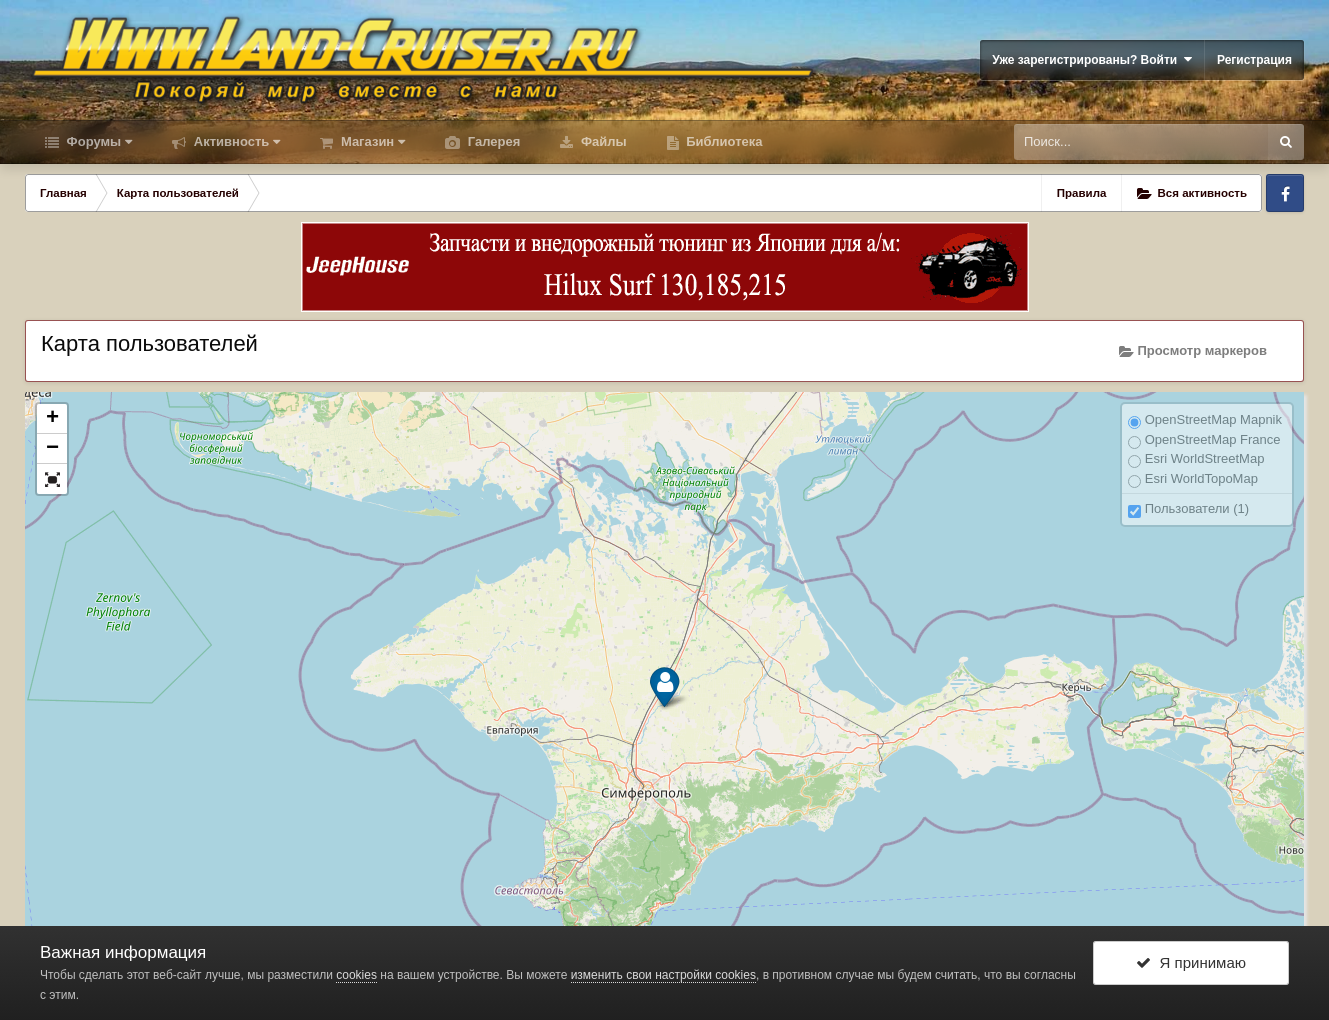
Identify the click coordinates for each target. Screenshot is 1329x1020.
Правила (1082, 193)
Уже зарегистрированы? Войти (1092, 59)
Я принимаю (1191, 962)
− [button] (52, 449)
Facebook (1285, 193)
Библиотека (723, 141)
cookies (356, 975)
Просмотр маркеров (1193, 351)
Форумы (97, 141)
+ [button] (52, 419)
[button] (52, 479)
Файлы (601, 141)
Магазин (371, 141)
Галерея (492, 141)
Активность (235, 141)
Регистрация (1254, 60)
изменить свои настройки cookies (663, 975)
